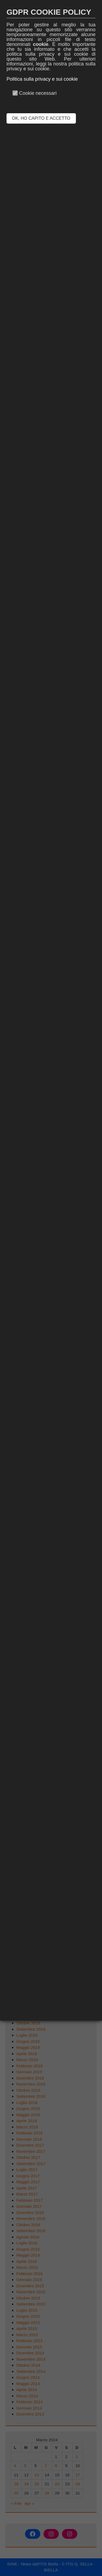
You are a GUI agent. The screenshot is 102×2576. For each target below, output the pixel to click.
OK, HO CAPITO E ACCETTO (41, 118)
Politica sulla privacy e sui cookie (42, 79)
